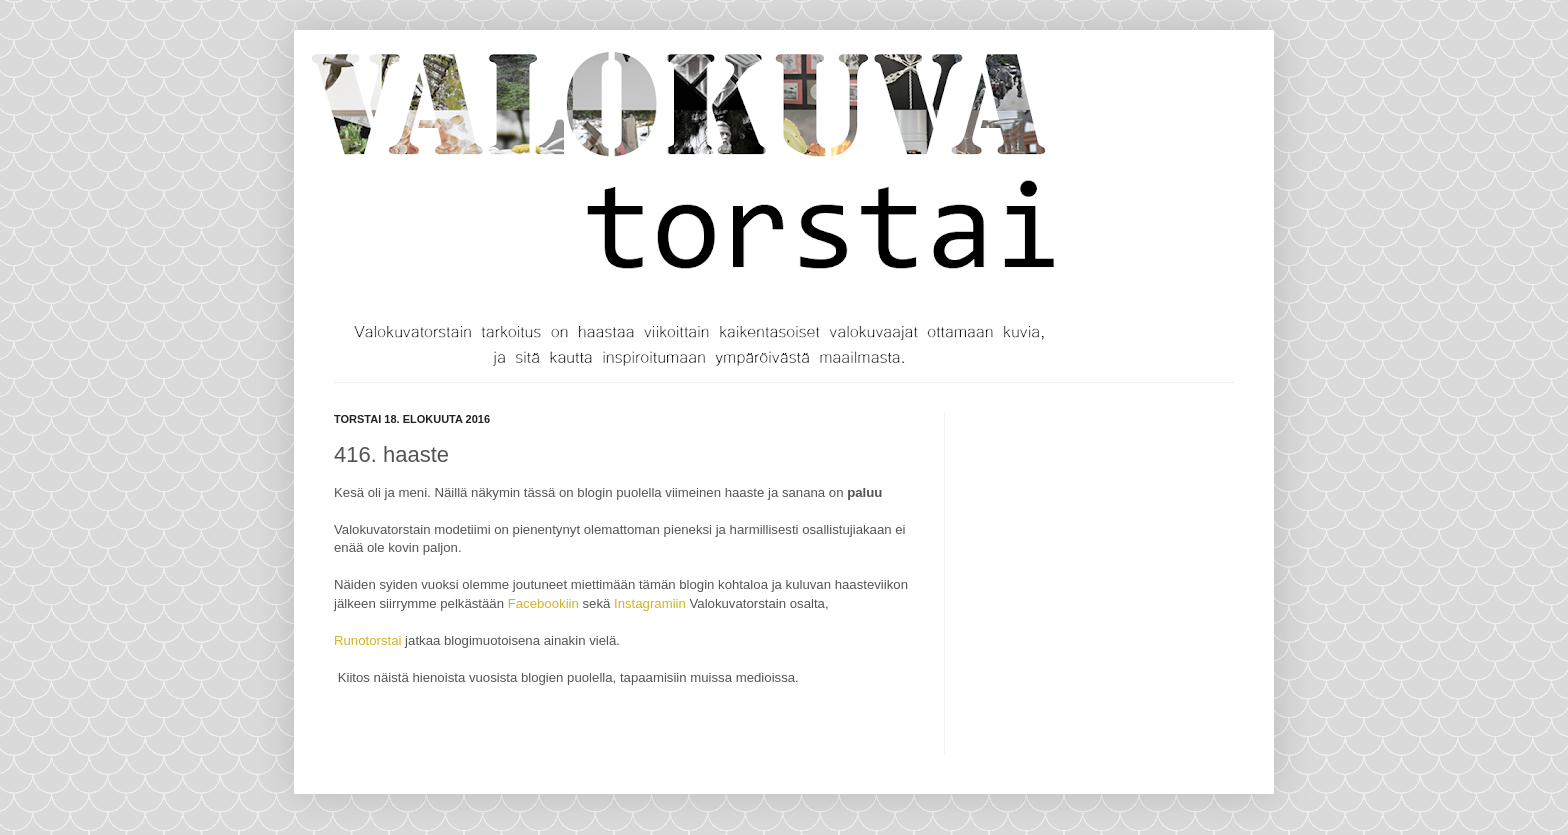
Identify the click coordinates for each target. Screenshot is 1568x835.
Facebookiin (543, 603)
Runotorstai (367, 640)
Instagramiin (650, 603)
